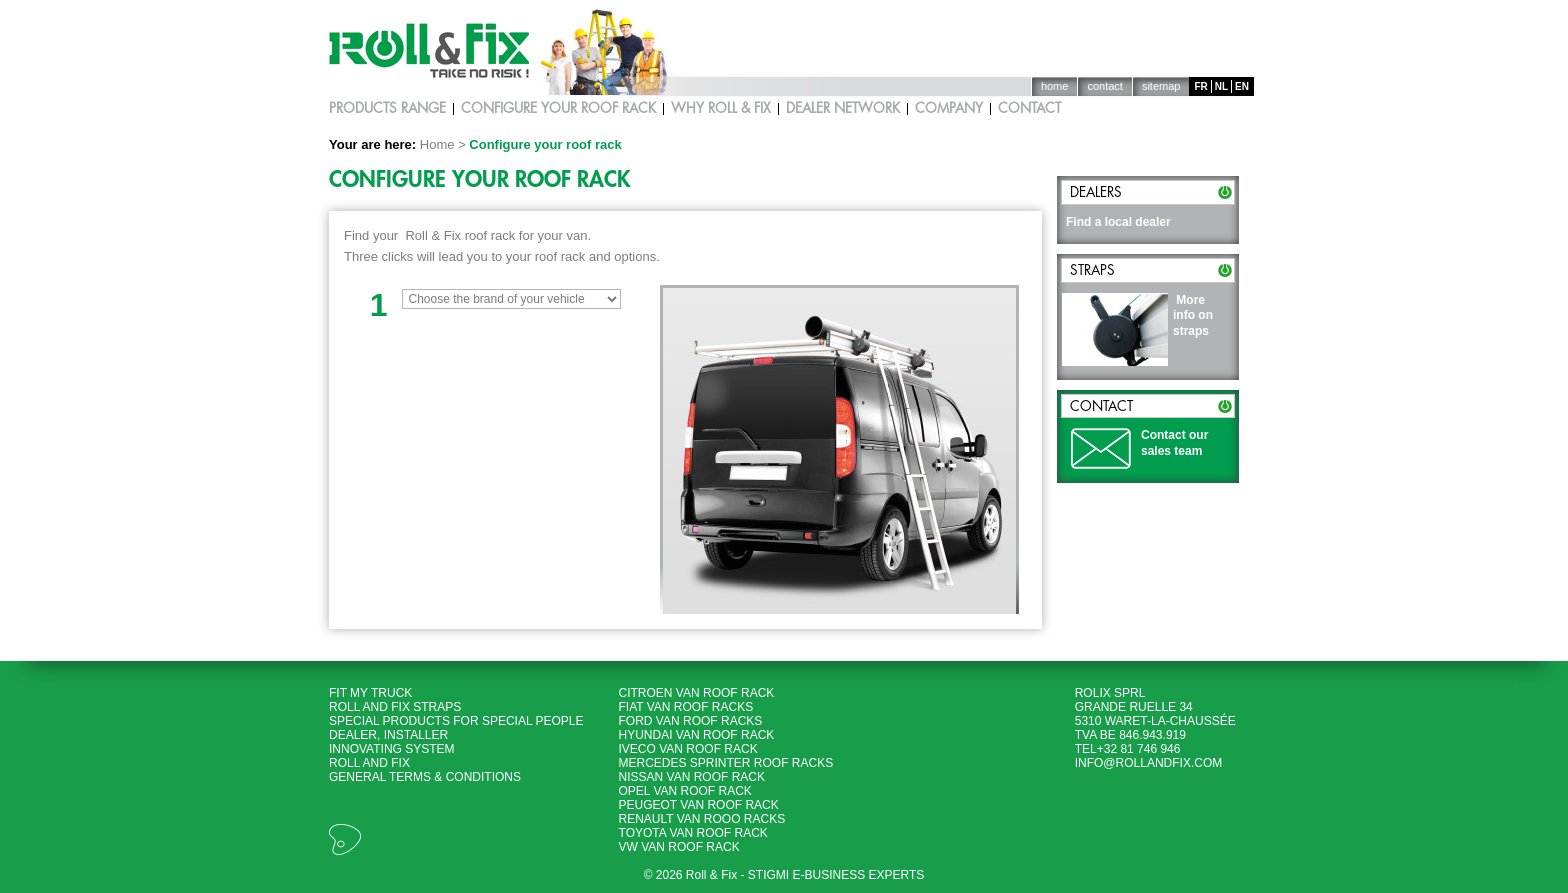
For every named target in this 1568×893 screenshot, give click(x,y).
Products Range (387, 109)
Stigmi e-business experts (836, 875)
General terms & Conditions (425, 777)
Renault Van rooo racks (702, 819)
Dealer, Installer (388, 735)
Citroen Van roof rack (697, 693)
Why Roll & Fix (721, 109)
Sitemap (1161, 86)
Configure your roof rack (558, 109)
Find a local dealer (1118, 222)
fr (1200, 86)
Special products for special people (456, 721)
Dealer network (843, 109)
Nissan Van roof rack (692, 777)
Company (949, 109)
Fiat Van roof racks (686, 707)
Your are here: (372, 144)
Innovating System (392, 749)
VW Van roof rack (679, 847)
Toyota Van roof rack (693, 833)
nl (1221, 86)
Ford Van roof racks (691, 721)
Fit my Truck (372, 693)
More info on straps (1193, 315)
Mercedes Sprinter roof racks (726, 763)
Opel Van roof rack (685, 791)
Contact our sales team (1174, 443)
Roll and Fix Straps (395, 707)
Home (1055, 86)
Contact (1104, 86)
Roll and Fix (369, 763)
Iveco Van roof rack (688, 749)
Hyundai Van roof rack (697, 735)
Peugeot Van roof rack (699, 805)
